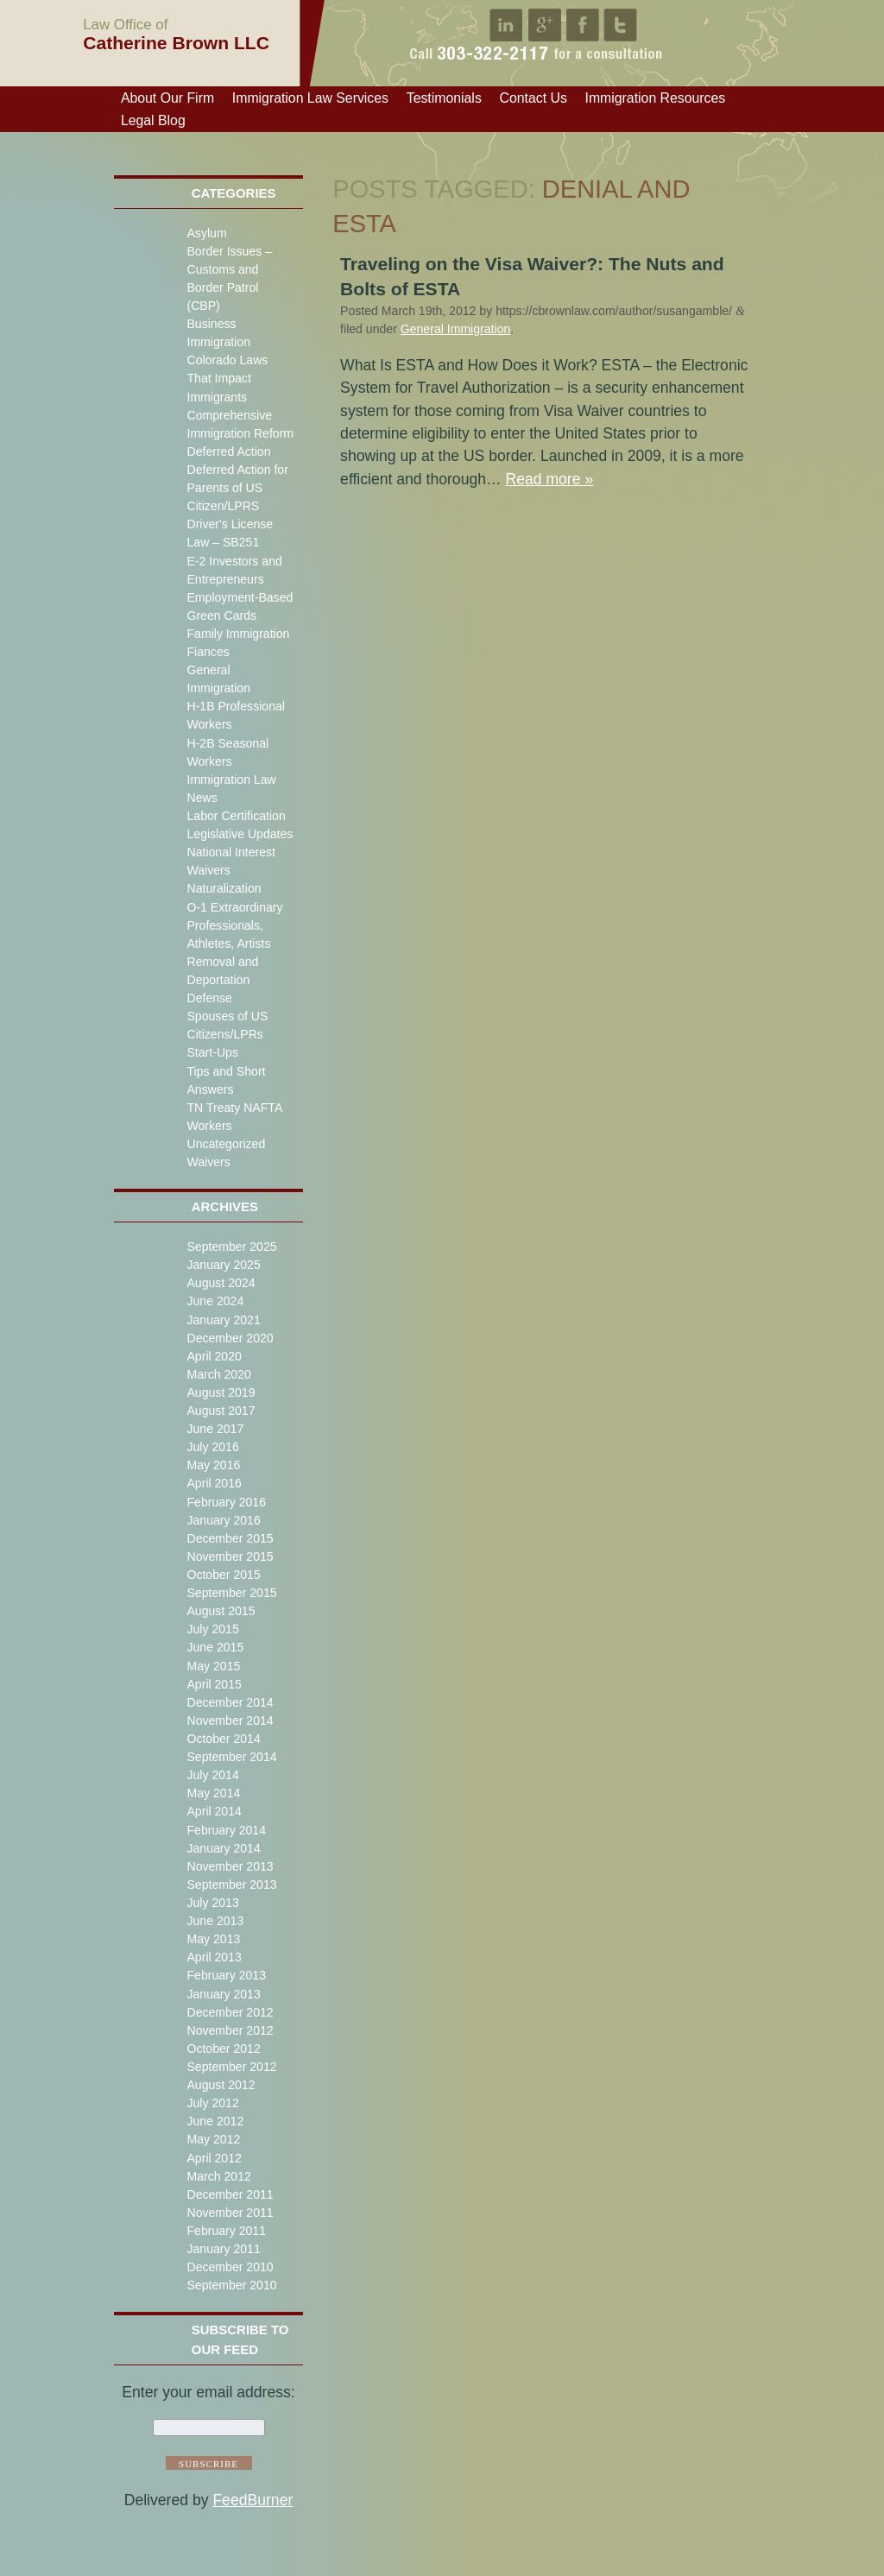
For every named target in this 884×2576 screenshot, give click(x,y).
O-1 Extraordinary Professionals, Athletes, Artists (234, 925)
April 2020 (213, 1356)
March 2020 (218, 1374)
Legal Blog (153, 120)
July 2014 (212, 1775)
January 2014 (223, 1848)
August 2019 (220, 1392)
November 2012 (229, 2030)
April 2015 (213, 1684)
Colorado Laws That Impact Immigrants (227, 378)
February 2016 (226, 1502)
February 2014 (226, 1830)
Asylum (206, 233)
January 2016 (223, 1520)
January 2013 (223, 1994)
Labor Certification (235, 816)
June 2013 (214, 1921)
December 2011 (229, 2194)
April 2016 (213, 1483)
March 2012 (218, 2176)
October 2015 (223, 1575)
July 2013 (212, 1903)
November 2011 (229, 2212)
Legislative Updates (239, 834)
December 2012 (229, 2012)
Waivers (208, 1162)
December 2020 (229, 1338)
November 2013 (229, 1866)
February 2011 (226, 2231)
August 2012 (220, 2085)
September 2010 (231, 2285)
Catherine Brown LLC (176, 34)
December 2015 (229, 1538)
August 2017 (220, 1410)
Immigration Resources (655, 98)
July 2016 (212, 1447)
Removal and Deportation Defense (222, 980)
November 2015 (229, 1556)
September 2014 (231, 1757)
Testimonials (444, 98)
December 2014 (229, 1702)
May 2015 (213, 1666)
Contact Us (533, 98)
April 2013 (213, 1957)
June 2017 (214, 1429)
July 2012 (212, 2103)
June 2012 (214, 2121)
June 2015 (214, 1647)
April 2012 (213, 2158)
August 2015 (220, 1611)
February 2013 (226, 1975)
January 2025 (223, 1265)
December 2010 (229, 2267)
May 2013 (213, 1939)
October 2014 (223, 1739)
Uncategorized (225, 1144)
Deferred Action (228, 451)
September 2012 (231, 2067)
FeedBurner (252, 2500)
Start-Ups (211, 1052)
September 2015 (231, 1593)
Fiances (207, 652)
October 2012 (223, 2048)
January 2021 (223, 1320)
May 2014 (213, 1793)
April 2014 (213, 1811)
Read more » (549, 479)
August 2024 (220, 1283)
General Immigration (456, 329)
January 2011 (223, 2249)
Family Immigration (237, 634)
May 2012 (213, 2139)
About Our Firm (167, 98)
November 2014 (229, 1720)
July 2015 (212, 1629)
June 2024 (214, 1301)
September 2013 (231, 1884)
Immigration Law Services (310, 98)
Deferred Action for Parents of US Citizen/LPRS (236, 488)
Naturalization (223, 888)
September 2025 (231, 1246)
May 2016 (213, 1465)
